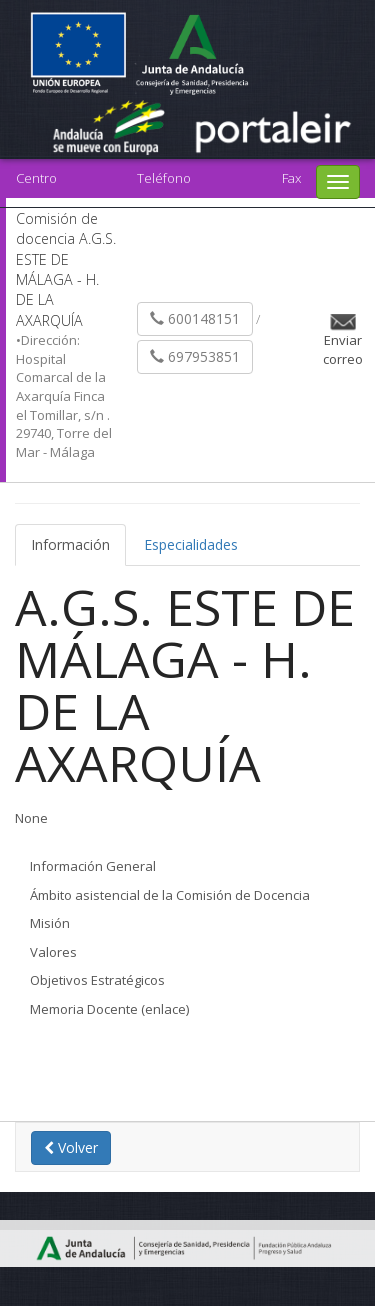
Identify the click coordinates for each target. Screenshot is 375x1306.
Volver (71, 1147)
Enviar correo (343, 349)
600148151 (195, 318)
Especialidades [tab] (191, 544)
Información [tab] (70, 544)
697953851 (195, 356)
